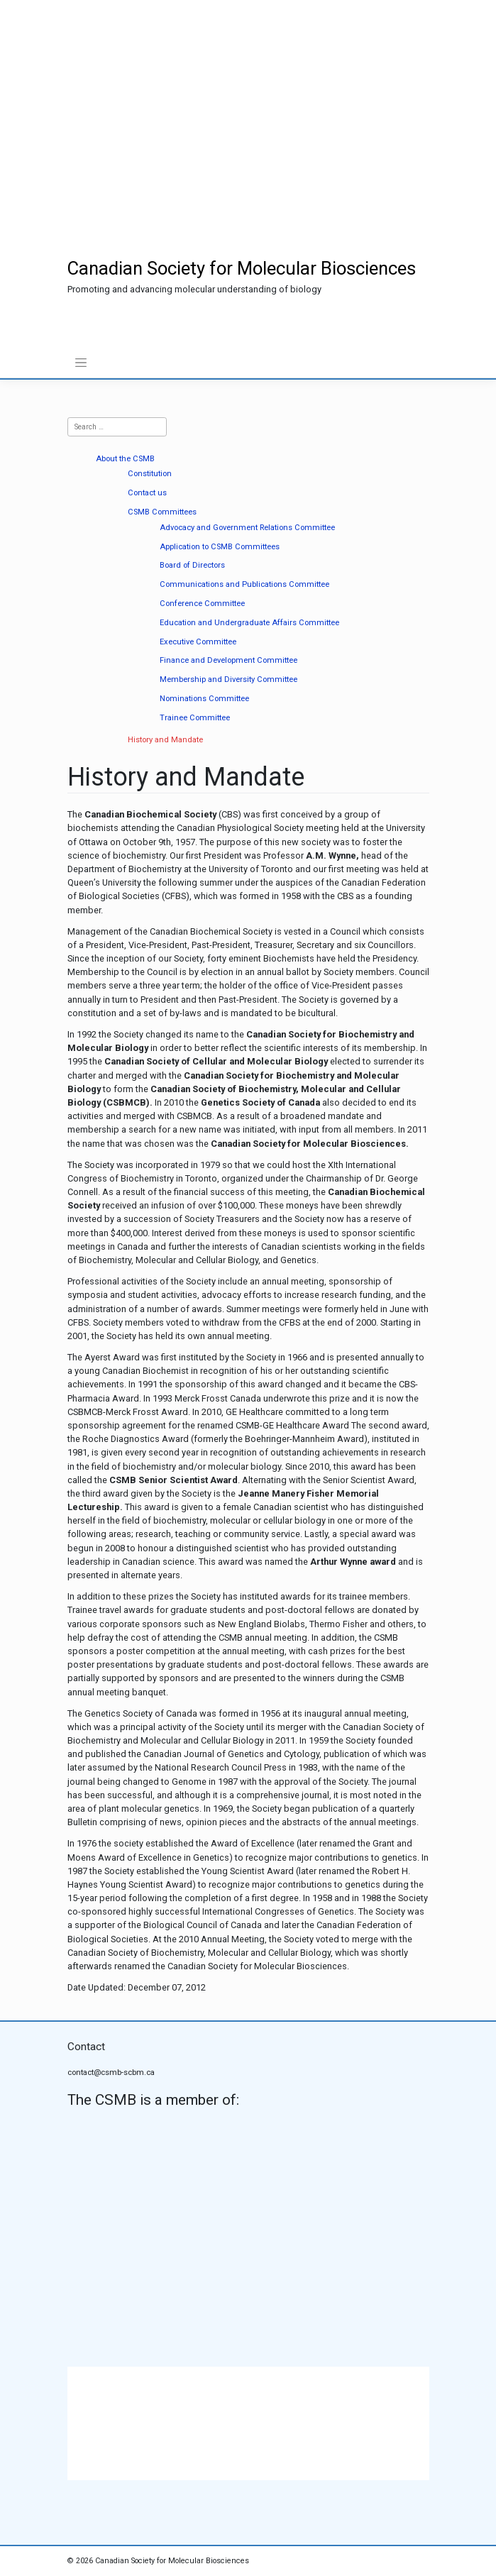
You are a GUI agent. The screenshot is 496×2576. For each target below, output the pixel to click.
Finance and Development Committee (228, 660)
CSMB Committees (162, 512)
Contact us (147, 492)
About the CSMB (125, 458)
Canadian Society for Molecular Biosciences (241, 268)
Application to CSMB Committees (220, 546)
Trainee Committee (195, 717)
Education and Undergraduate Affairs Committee (249, 622)
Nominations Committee (204, 698)
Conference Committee (202, 603)
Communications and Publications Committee (244, 584)
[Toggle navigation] (81, 362)
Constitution (150, 473)
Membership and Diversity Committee (228, 679)
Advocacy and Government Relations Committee (247, 527)
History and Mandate (165, 739)
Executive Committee (198, 641)
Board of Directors (192, 565)
